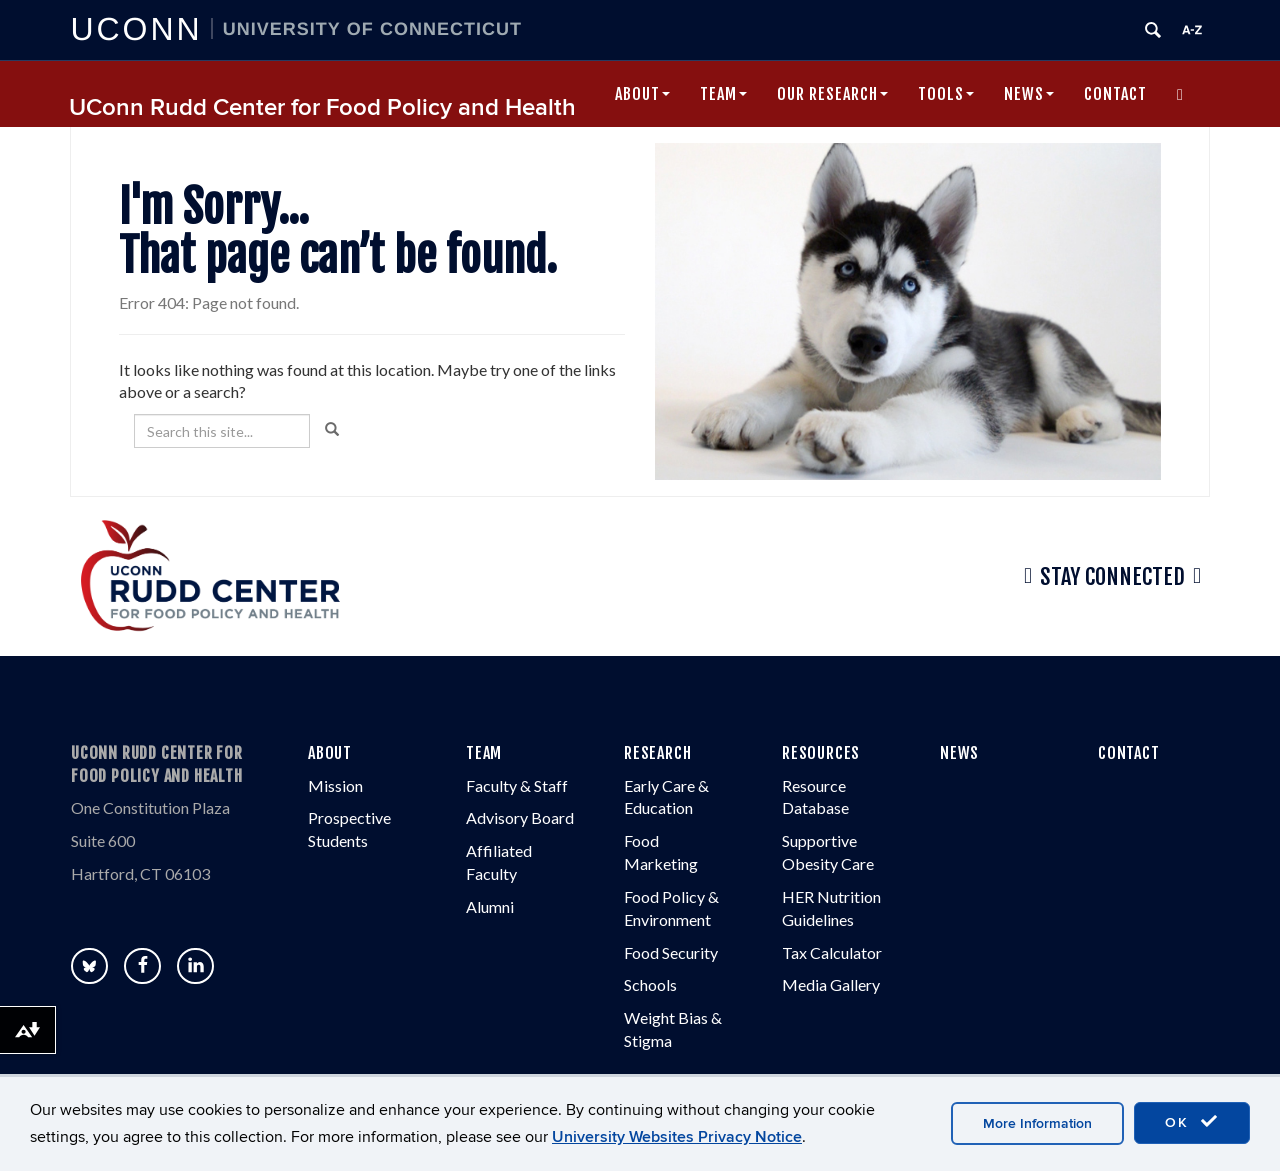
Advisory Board (520, 817)
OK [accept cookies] (1192, 1122)
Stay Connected (1112, 576)
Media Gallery (831, 984)
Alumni (490, 906)
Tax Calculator (832, 952)
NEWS (959, 753)
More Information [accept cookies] (1037, 1123)
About (642, 94)
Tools (946, 94)
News (1029, 94)
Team (723, 94)
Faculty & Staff (517, 785)
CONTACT (1129, 753)
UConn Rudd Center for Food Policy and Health (322, 107)
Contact (1115, 94)
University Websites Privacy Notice (677, 1137)
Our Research (832, 94)
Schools (650, 984)
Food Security (671, 952)
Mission (335, 785)
